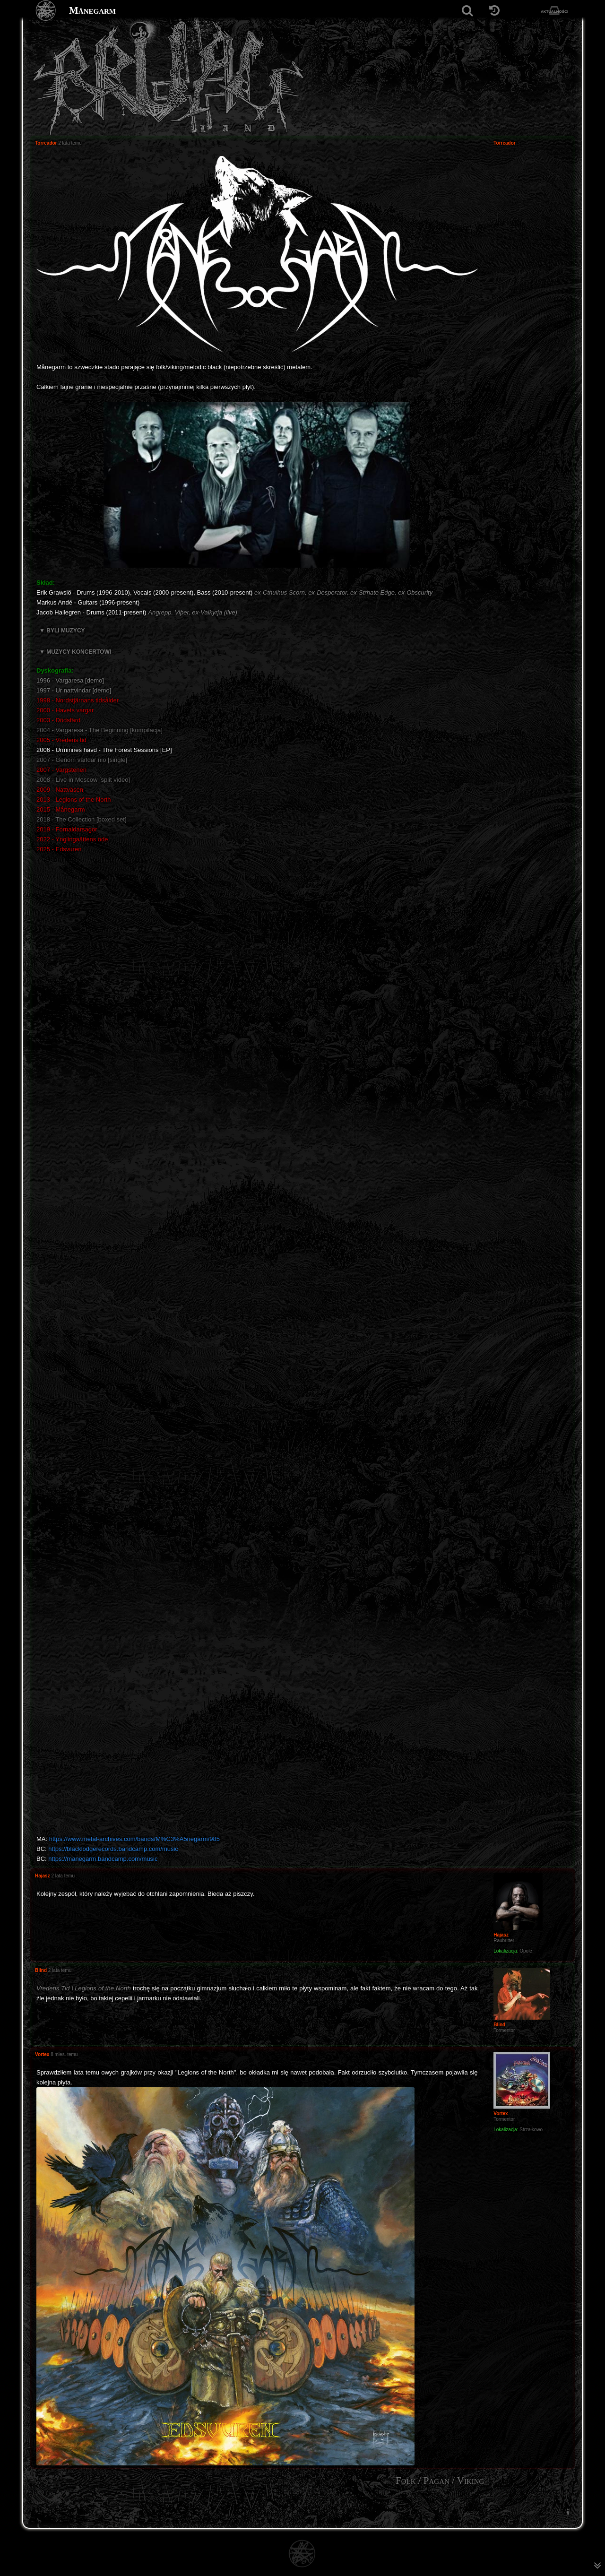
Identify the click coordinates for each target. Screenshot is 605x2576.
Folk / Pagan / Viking (440, 2480)
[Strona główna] (46, 10)
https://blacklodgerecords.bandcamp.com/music (113, 1848)
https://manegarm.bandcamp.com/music (102, 1858)
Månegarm (92, 10)
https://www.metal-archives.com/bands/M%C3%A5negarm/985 (134, 1838)
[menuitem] (568, 2512)
